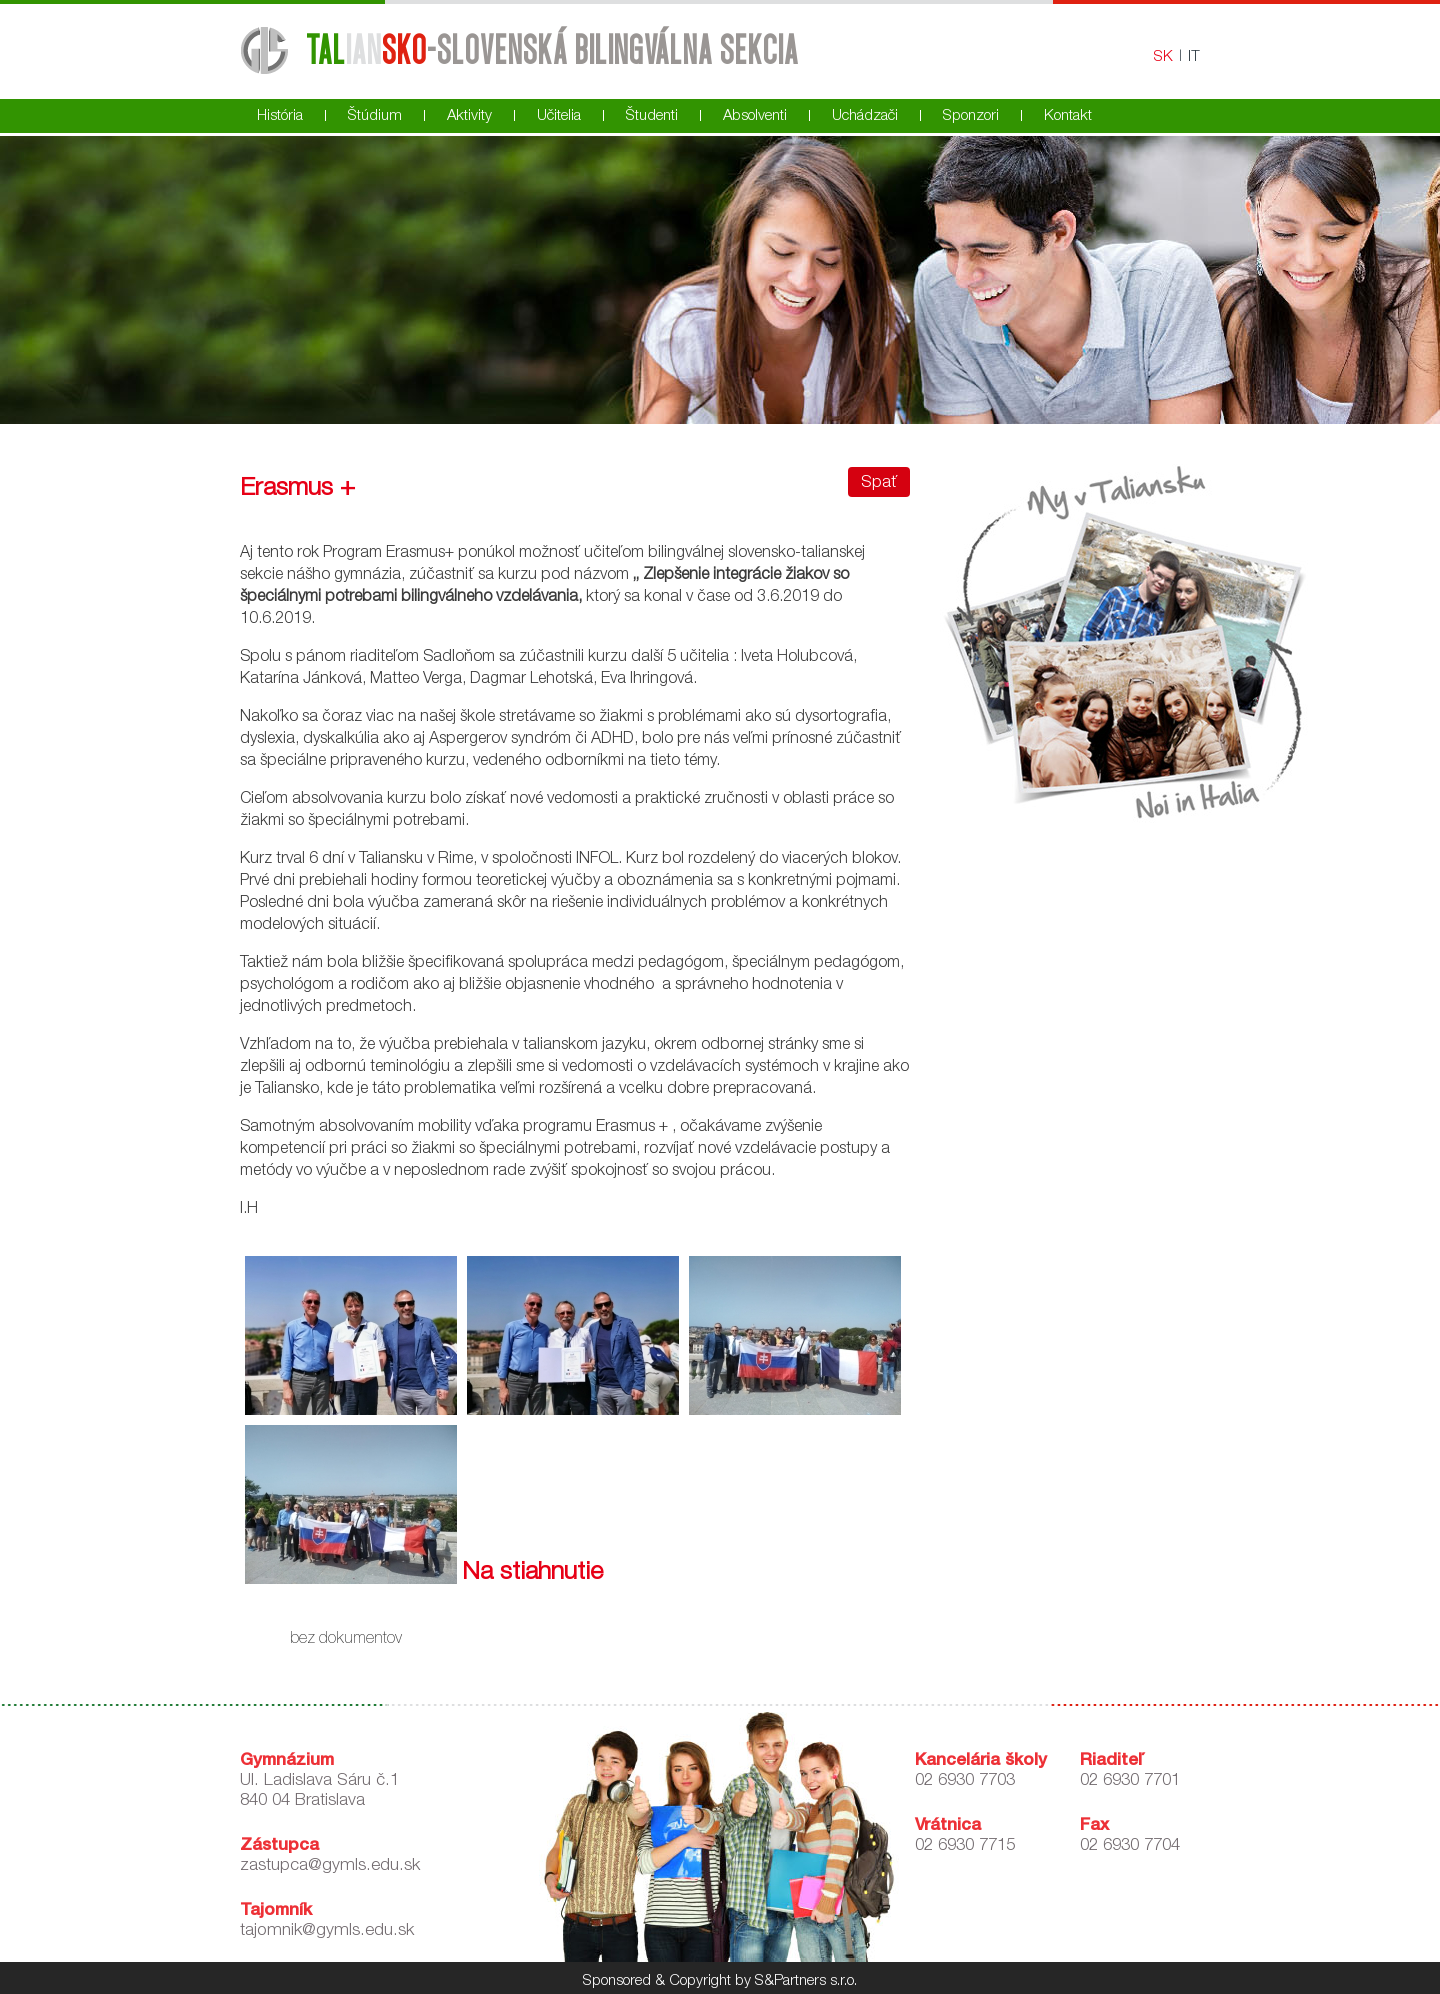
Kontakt (1068, 116)
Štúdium (375, 116)
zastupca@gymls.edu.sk (330, 1866)
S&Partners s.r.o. (806, 1981)
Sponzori (971, 116)
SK (1163, 57)
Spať (879, 483)
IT (1194, 57)
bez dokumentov (346, 1640)
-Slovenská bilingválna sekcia (551, 49)
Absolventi (755, 116)
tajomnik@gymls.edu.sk (327, 1931)
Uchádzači (865, 116)
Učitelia (559, 116)
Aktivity (469, 116)
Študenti (652, 116)
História (280, 116)
